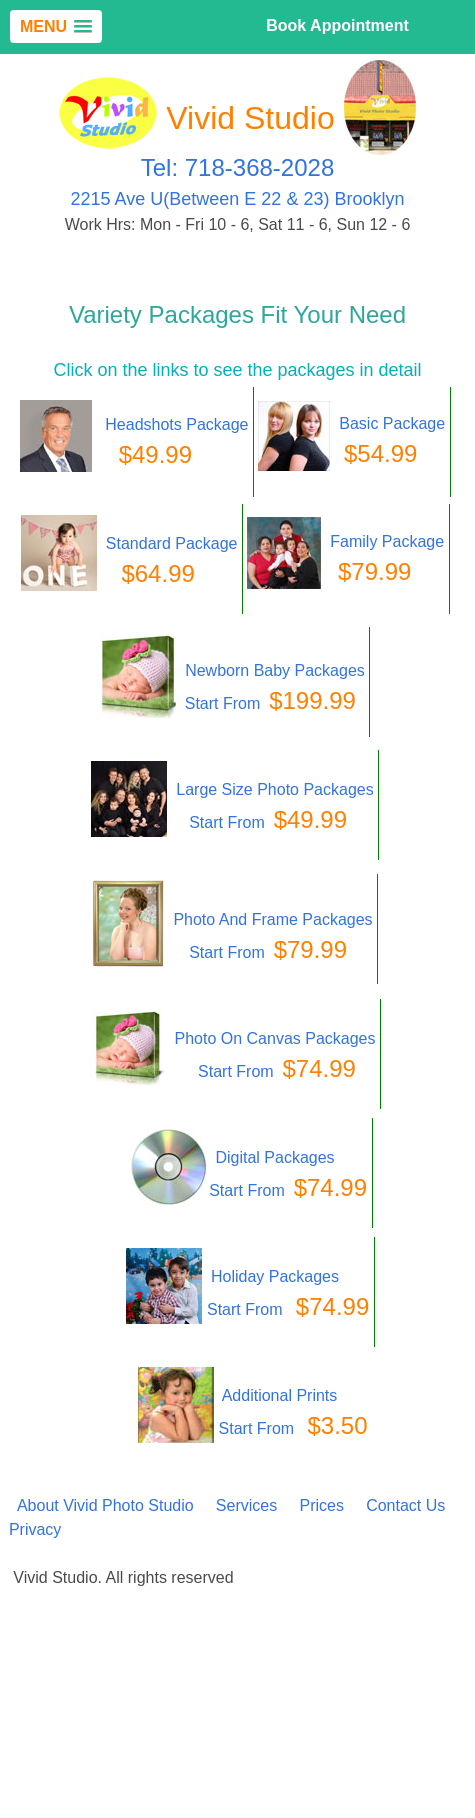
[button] (56, 26)
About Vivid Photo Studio (105, 1505)
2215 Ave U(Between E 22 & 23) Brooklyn (238, 199)
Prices (321, 1505)
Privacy (35, 1529)
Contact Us (405, 1505)
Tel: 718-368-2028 (237, 167)
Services (246, 1505)
